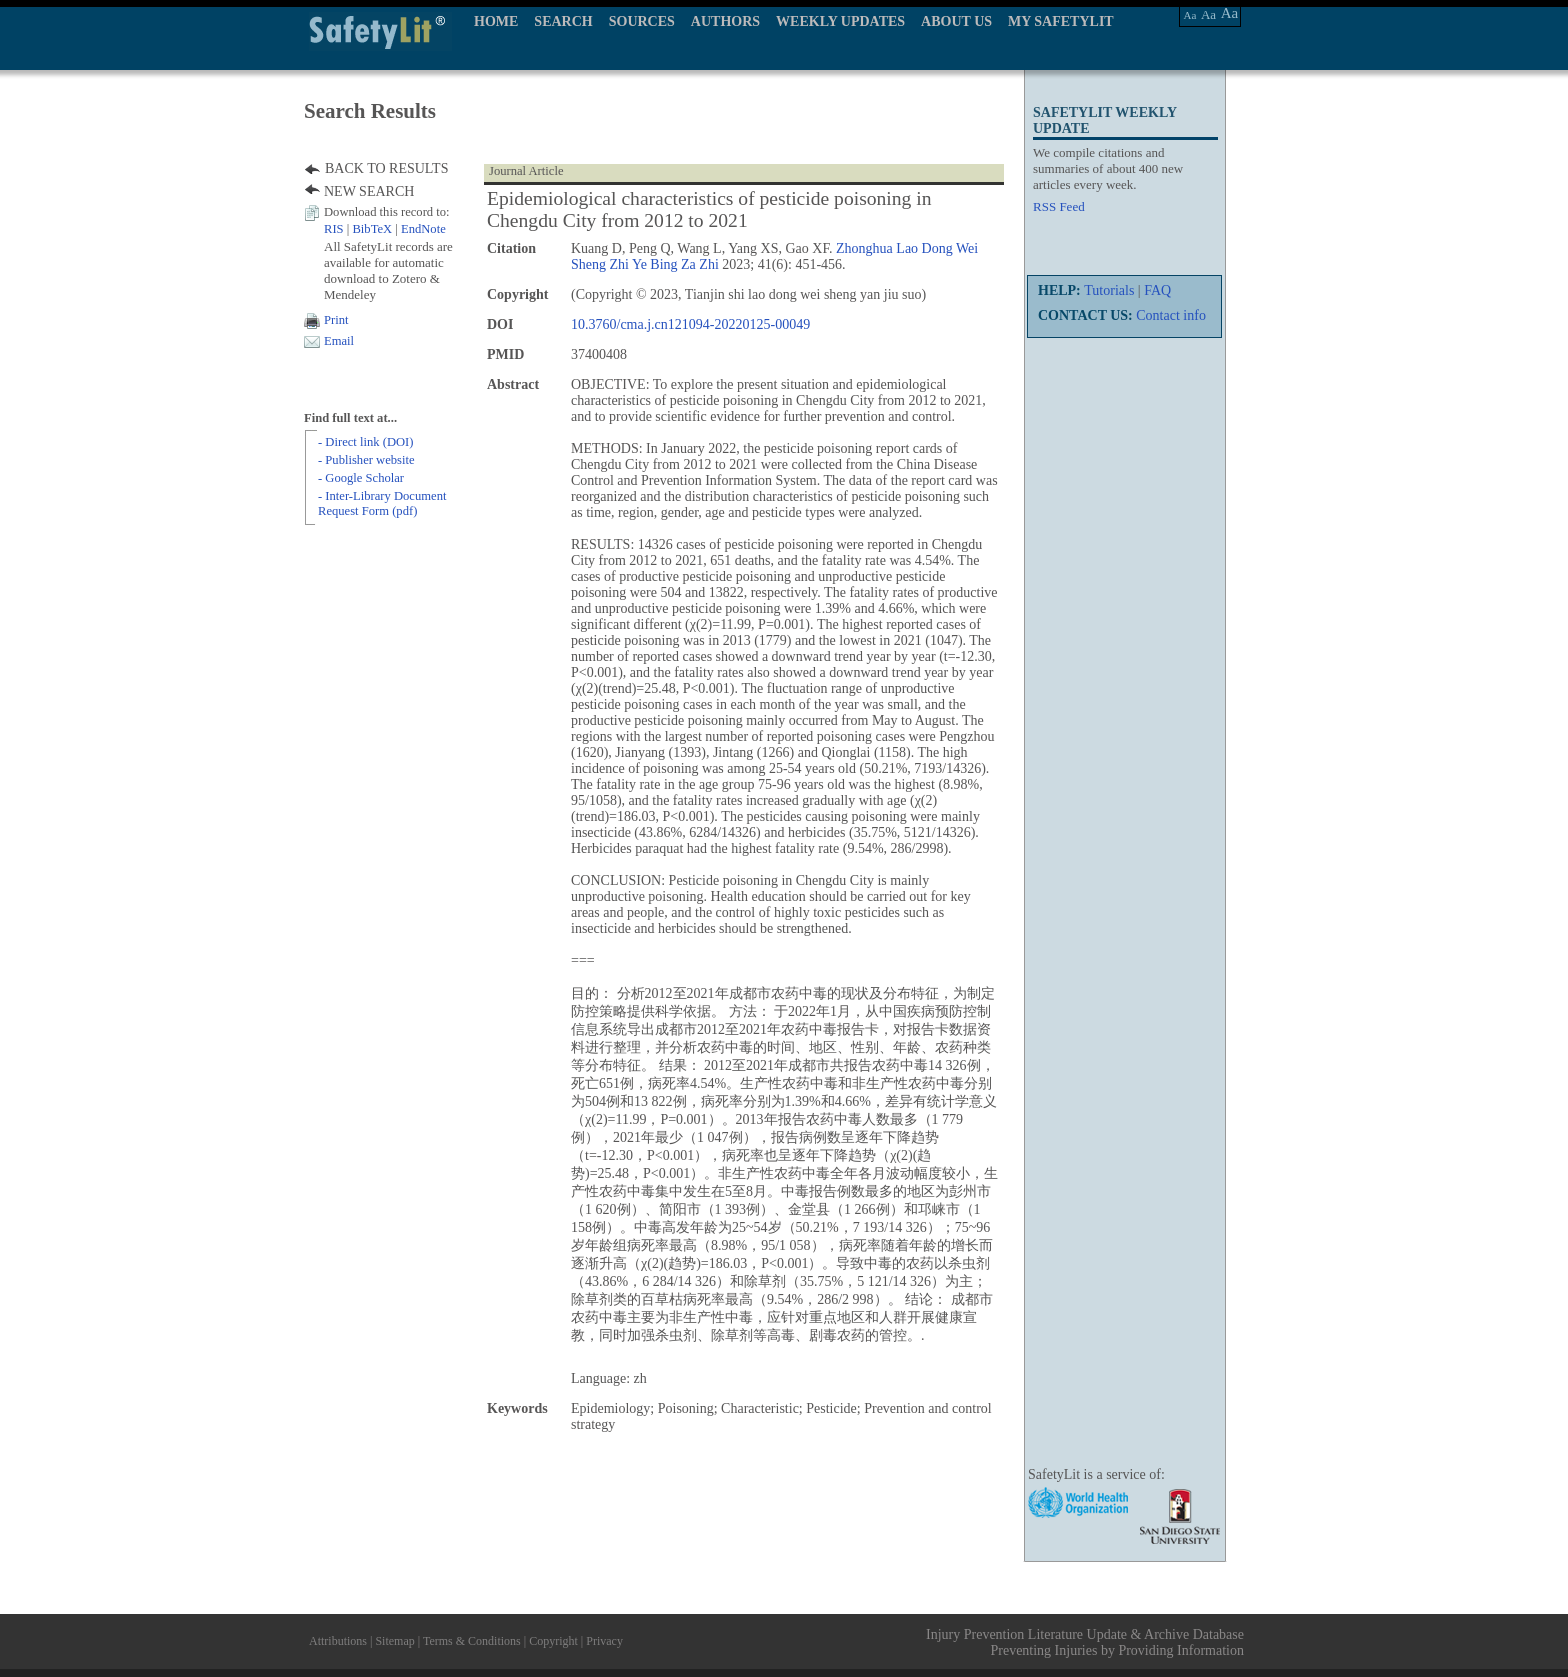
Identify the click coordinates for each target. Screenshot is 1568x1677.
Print (336, 320)
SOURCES (642, 21)
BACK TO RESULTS (386, 168)
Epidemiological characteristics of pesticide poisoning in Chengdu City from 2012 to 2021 (709, 209)
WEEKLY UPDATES (840, 21)
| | (385, 229)
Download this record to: (387, 212)
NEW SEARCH (369, 191)
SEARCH (563, 21)
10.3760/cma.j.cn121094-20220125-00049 (690, 324)
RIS (334, 229)
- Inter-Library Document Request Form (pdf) (382, 503)
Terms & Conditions (472, 1641)
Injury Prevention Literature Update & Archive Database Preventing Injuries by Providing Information (1085, 1642)
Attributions (338, 1641)
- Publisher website (366, 460)
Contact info (1171, 315)
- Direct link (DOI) (365, 442)
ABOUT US (956, 21)
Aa (1190, 15)
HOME (496, 21)
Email (339, 341)
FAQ (1157, 290)
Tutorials (1109, 290)
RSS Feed (1059, 206)
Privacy (604, 1641)
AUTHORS (725, 21)
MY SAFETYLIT (1061, 21)
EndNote (423, 229)
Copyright (553, 1641)
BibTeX (372, 229)
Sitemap (394, 1641)
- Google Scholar (361, 478)
